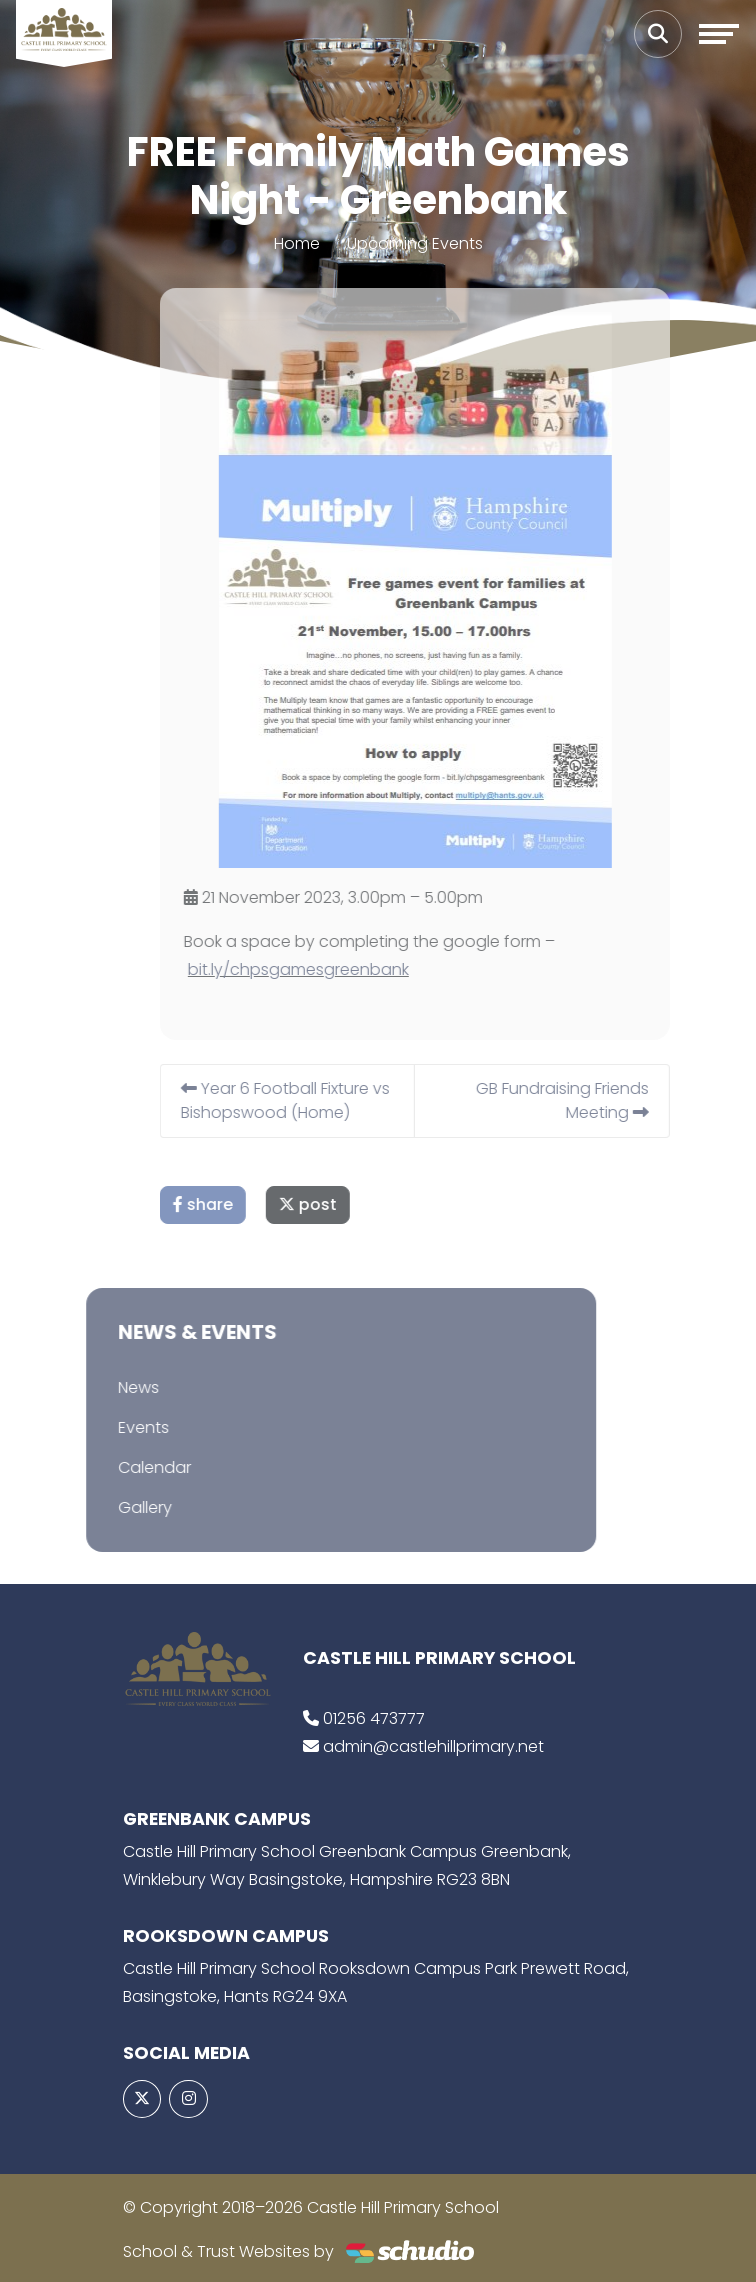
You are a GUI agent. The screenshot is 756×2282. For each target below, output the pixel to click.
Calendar (135, 1467)
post (327, 1204)
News (119, 1387)
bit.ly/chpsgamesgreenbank (317, 969)
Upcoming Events (415, 243)
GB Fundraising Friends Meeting (581, 1100)
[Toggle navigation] (719, 34)
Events (124, 1427)
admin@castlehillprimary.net (433, 1746)
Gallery (126, 1507)
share (222, 1204)
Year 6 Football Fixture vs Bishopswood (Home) (304, 1100)
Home (297, 243)
